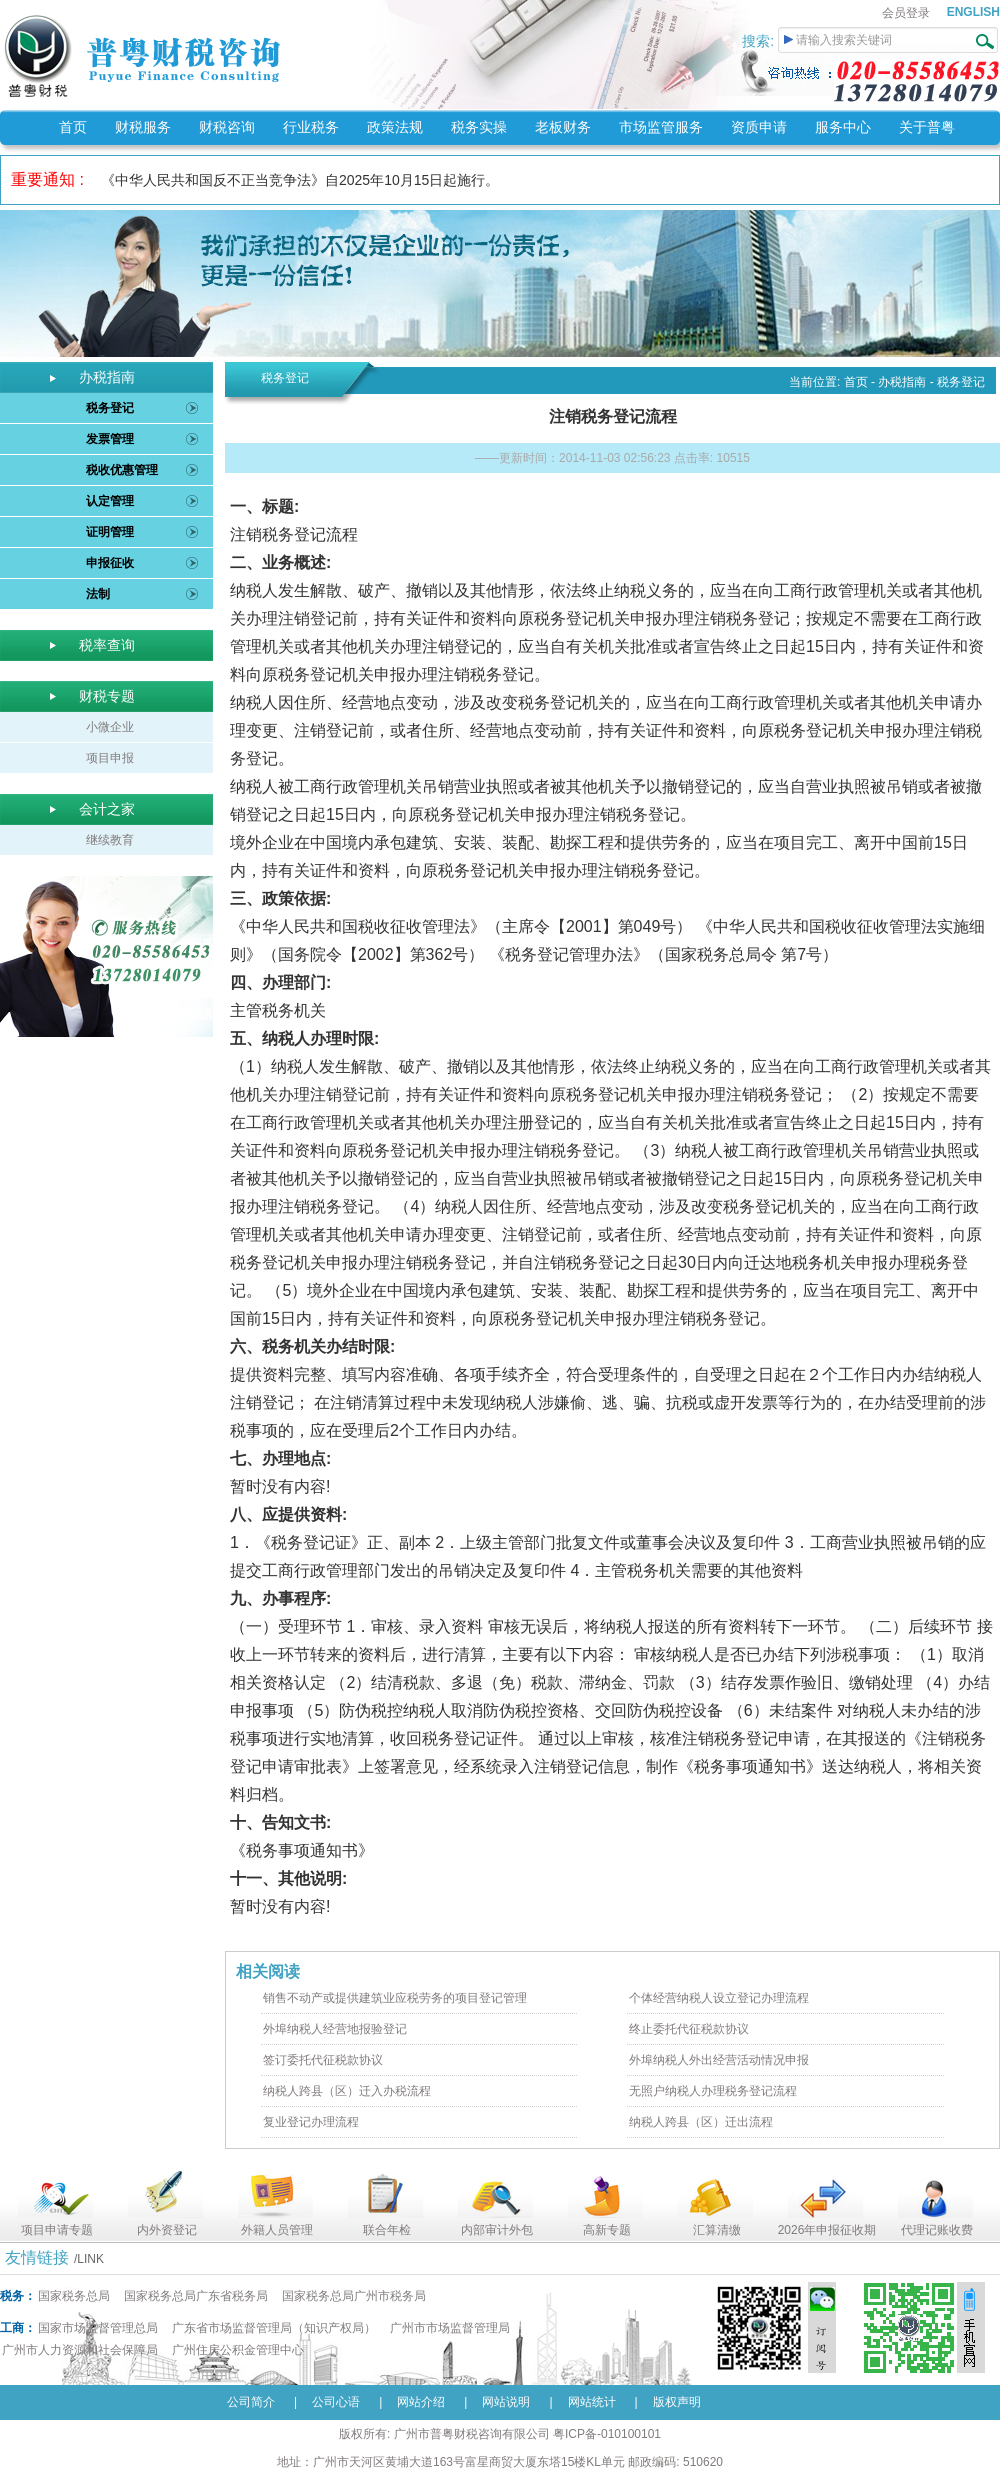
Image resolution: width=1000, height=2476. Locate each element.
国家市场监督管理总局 (98, 2328)
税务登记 (110, 408)
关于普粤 (927, 127)
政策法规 (395, 127)
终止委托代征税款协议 (689, 2029)
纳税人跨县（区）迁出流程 (701, 2122)
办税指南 (902, 382)
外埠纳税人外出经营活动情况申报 (719, 2060)
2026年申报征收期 (827, 2230)
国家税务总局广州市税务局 (354, 2296)
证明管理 (110, 532)
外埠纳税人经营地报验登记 (335, 2029)
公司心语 (336, 2402)
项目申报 (110, 758)
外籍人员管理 (277, 2230)
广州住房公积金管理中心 (238, 2350)
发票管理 (110, 439)
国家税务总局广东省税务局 (196, 2296)
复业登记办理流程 (311, 2122)
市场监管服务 (661, 127)
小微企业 (110, 727)
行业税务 (311, 127)
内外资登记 (167, 2230)
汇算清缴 (717, 2230)
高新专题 (607, 2230)
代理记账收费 (937, 2230)
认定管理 (110, 501)
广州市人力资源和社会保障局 (80, 2350)
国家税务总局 (74, 2296)
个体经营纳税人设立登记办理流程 (719, 1998)
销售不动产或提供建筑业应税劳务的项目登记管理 (395, 1998)
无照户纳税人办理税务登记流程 (713, 2091)
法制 (98, 594)
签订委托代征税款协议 (323, 2060)
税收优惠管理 (122, 470)
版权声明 (677, 2402)
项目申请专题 (57, 2230)
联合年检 (387, 2230)
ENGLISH (973, 12)
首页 (73, 127)
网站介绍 (421, 2402)
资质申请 (759, 127)
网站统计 (592, 2402)
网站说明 (506, 2402)
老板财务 (563, 127)
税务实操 (479, 127)
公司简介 (251, 2402)
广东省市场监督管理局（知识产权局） (274, 2328)
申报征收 (110, 563)
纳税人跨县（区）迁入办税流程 (347, 2091)
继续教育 (110, 840)
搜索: (760, 41)
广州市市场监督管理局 (450, 2328)
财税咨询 (227, 127)
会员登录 (906, 13)
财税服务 (143, 127)
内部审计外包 (497, 2230)
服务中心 (843, 127)
